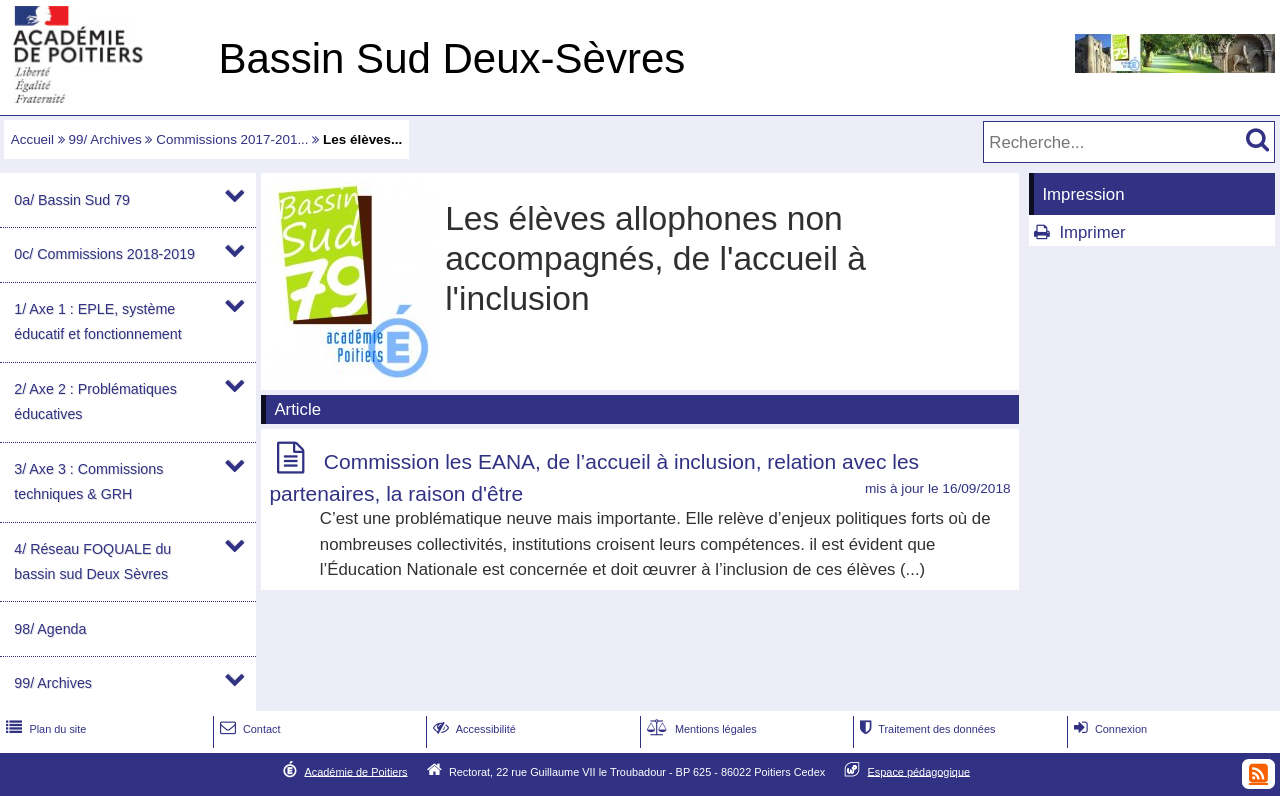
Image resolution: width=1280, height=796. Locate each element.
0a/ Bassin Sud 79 (72, 200)
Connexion (1108, 729)
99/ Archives (105, 139)
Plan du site (44, 729)
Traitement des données (925, 729)
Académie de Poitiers (355, 771)
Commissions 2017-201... (232, 139)
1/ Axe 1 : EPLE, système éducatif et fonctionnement (97, 321)
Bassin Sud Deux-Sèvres (451, 58)
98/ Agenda (50, 629)
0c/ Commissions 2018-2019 (104, 254)
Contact (248, 729)
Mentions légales (700, 729)
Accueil (32, 139)
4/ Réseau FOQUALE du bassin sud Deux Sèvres (92, 561)
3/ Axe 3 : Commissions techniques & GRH (88, 481)
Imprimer (1092, 232)
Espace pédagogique (919, 771)
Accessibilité (472, 729)
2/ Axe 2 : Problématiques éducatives (95, 401)
